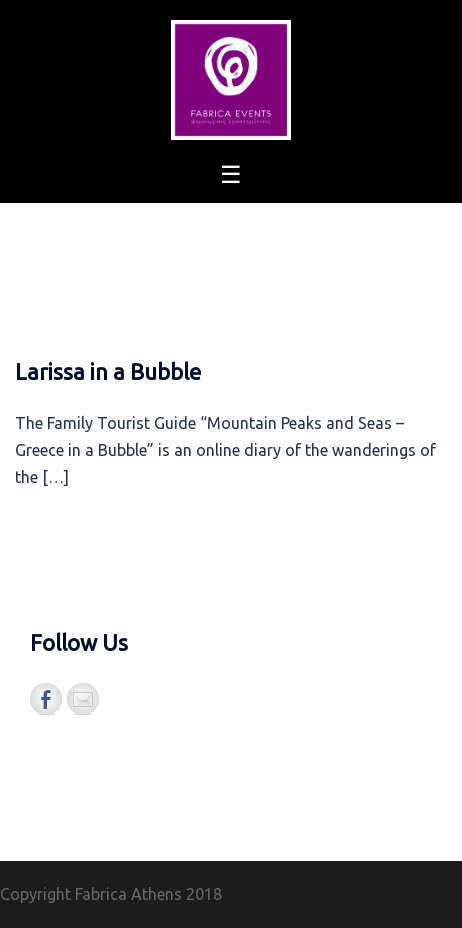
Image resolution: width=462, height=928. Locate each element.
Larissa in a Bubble (108, 371)
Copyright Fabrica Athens (91, 894)
